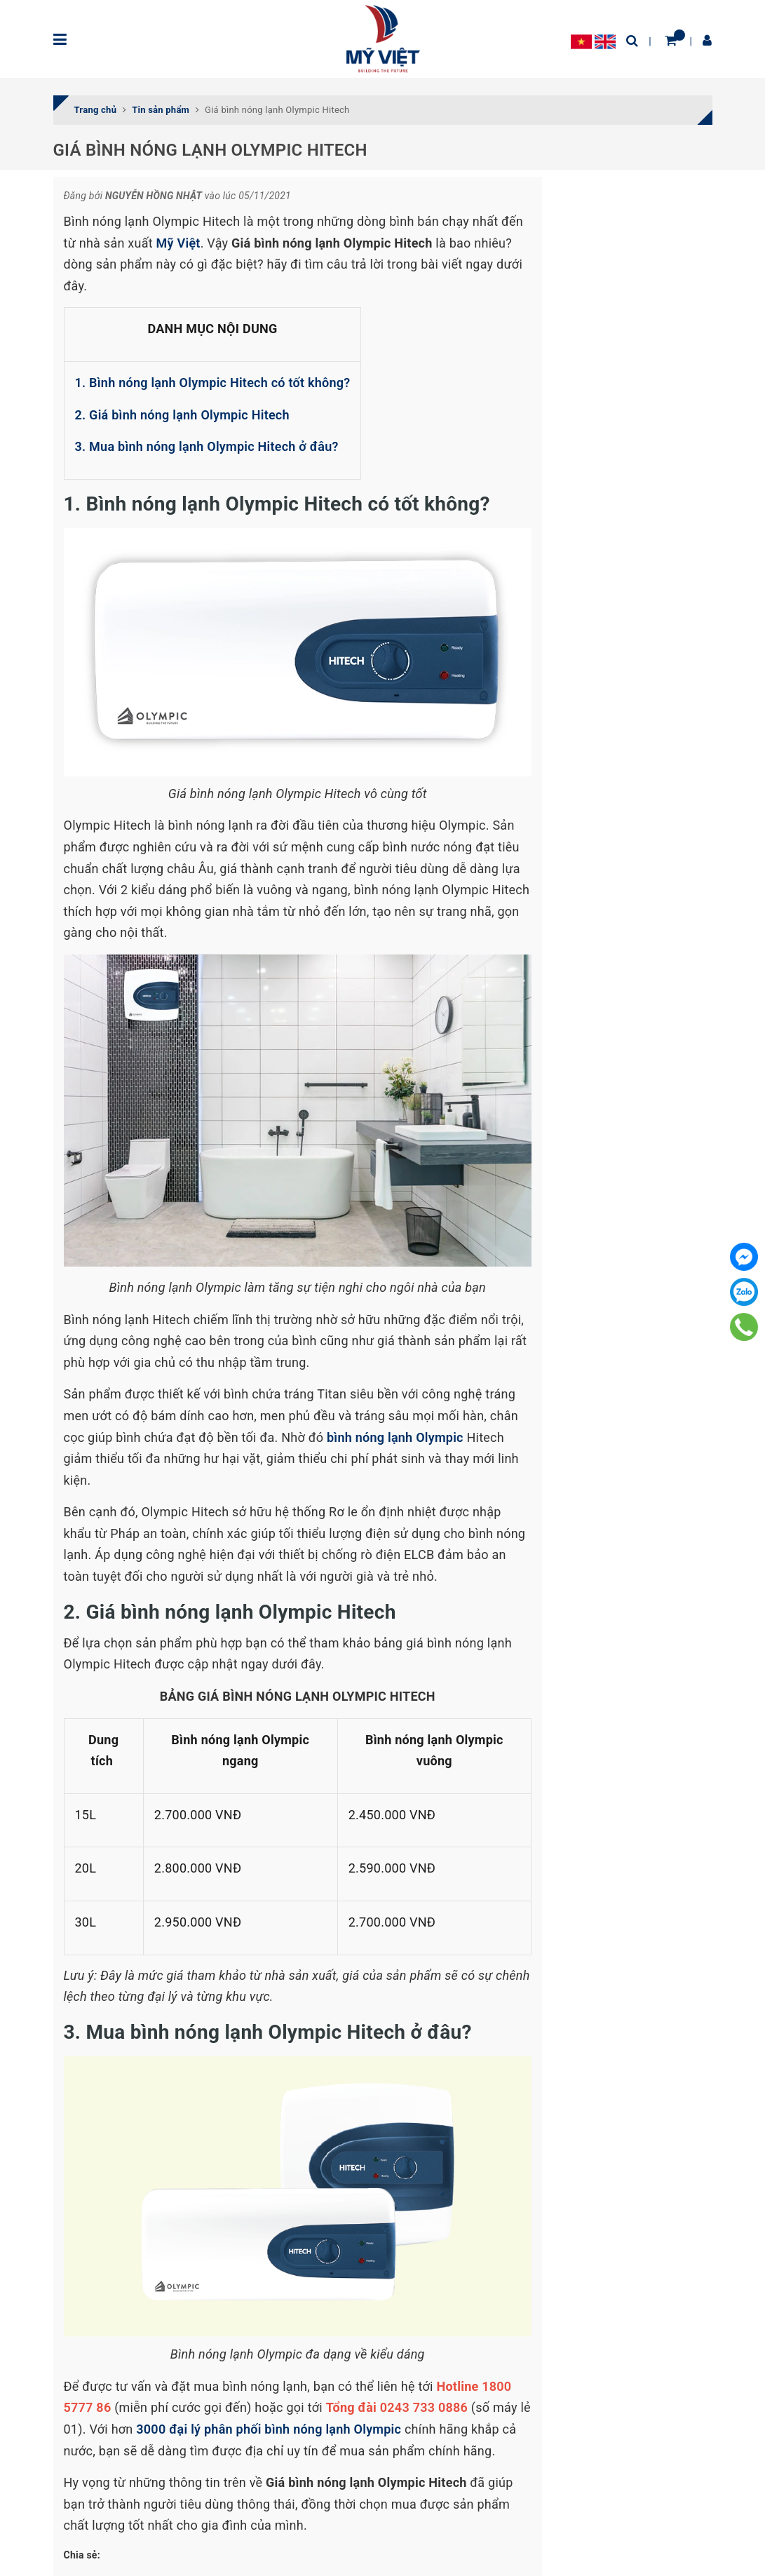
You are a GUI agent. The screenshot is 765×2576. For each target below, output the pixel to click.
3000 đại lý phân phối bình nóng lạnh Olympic (270, 2429)
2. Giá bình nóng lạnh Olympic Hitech (182, 414)
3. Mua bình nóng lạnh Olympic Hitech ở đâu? (208, 446)
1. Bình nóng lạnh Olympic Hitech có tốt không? (213, 382)
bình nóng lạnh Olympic (395, 1437)
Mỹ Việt (178, 243)
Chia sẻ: (82, 2555)
